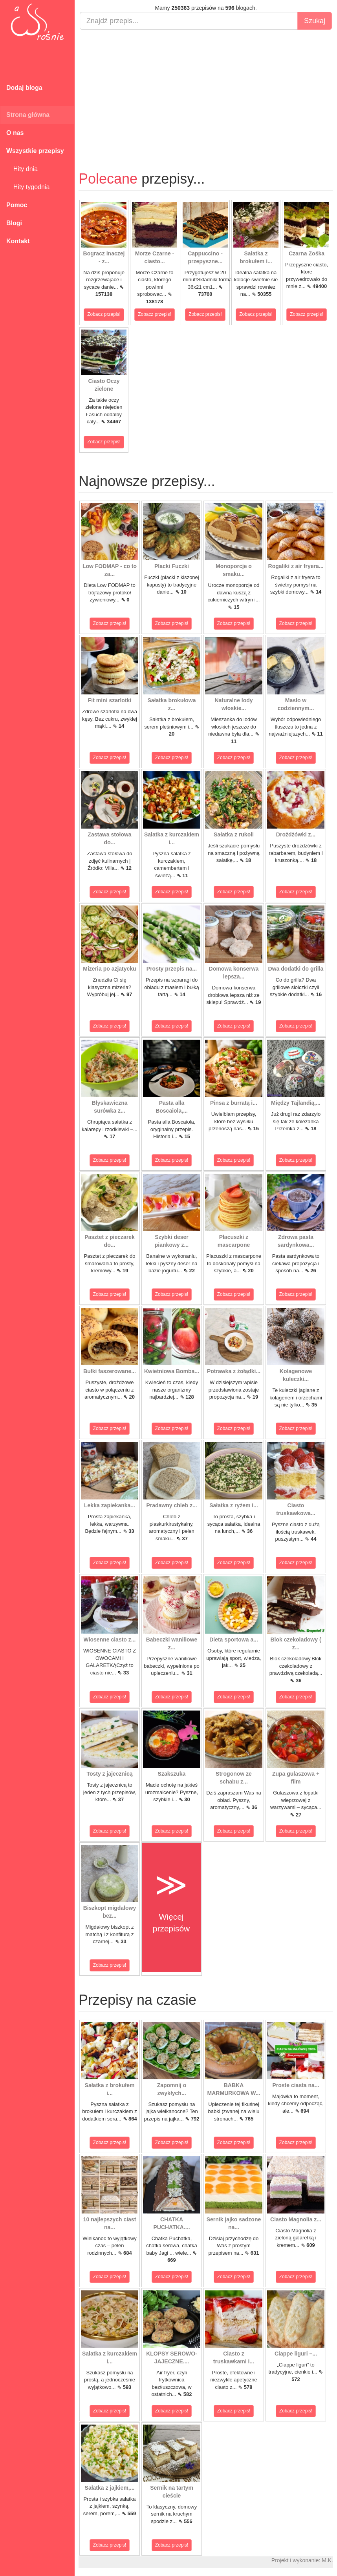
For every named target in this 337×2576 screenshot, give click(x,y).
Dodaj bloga (24, 87)
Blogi (14, 223)
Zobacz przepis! (104, 314)
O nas (15, 132)
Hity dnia (22, 169)
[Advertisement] (206, 93)
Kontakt (18, 241)
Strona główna (27, 114)
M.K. (327, 2560)
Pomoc (16, 205)
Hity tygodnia (27, 187)
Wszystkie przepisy (35, 151)
